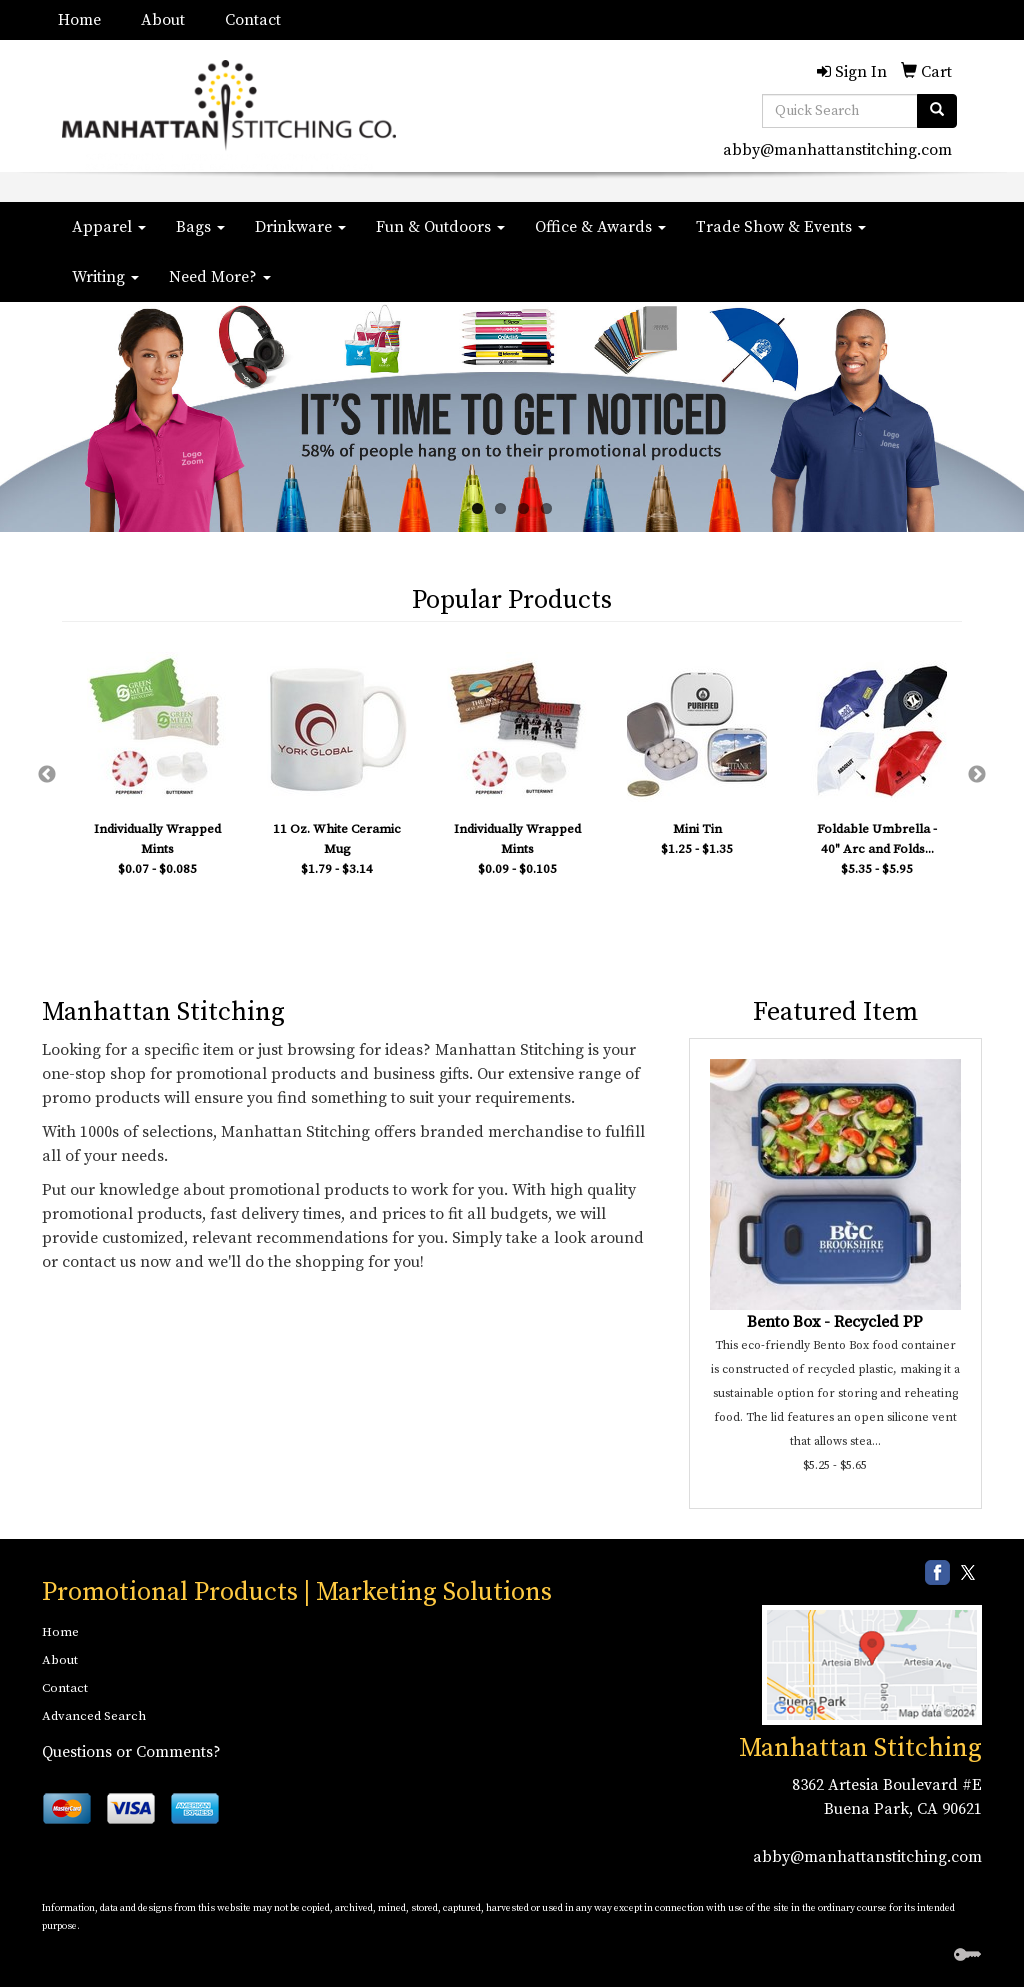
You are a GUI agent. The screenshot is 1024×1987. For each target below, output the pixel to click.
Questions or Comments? (131, 1752)
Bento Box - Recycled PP (835, 1322)
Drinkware (300, 227)
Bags (200, 227)
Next (977, 775)
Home (79, 20)
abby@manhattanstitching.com (837, 150)
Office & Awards (600, 227)
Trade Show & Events (781, 227)
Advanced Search (94, 1716)
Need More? (220, 277)
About (163, 20)
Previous (47, 775)
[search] (937, 111)
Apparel (109, 227)
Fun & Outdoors (440, 227)
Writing (105, 277)
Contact (253, 20)
